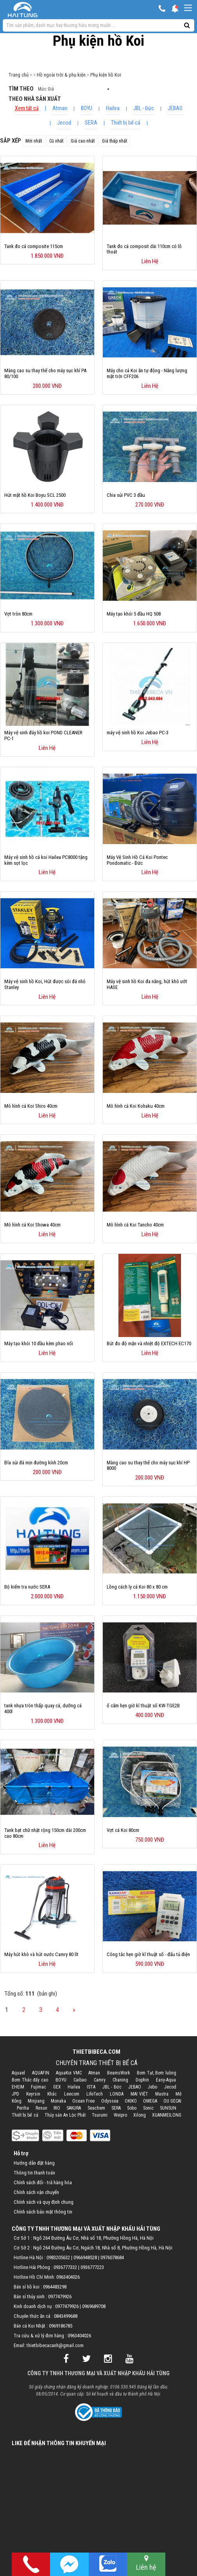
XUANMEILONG (166, 2115)
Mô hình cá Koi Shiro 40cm (30, 1106)
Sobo (131, 2108)
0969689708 (94, 2306)
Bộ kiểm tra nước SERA (27, 1587)
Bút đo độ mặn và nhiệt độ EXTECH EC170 (149, 1343)
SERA (91, 123)
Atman (59, 108)
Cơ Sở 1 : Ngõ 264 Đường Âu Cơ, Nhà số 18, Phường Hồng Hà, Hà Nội (84, 2238)
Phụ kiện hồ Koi (105, 75)
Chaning (120, 2080)
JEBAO (175, 108)
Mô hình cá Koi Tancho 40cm (135, 1225)
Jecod (64, 123)
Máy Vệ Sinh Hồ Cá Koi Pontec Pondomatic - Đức (137, 860)
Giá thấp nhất (114, 141)
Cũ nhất (56, 141)
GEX (57, 2087)
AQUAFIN (40, 2073)
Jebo (152, 2087)
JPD (15, 2094)
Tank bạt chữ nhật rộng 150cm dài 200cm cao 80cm (45, 1833)
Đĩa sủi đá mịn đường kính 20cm (36, 1463)
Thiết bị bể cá (125, 123)
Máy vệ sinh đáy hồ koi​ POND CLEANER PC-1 (43, 735)
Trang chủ (19, 75)
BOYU (86, 108)
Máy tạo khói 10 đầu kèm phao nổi (38, 1343)
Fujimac (38, 2087)
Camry (100, 2080)
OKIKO (131, 2101)
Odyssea (109, 2101)
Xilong (139, 2115)
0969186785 (60, 2326)
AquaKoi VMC (69, 2073)
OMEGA (150, 2101)
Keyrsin (33, 2094)
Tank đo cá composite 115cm (33, 246)
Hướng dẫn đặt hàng (34, 2163)
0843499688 (65, 2316)
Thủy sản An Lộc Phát (65, 2115)
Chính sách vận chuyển (36, 2192)
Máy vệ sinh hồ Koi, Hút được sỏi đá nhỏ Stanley (45, 984)
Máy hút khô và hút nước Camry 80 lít (41, 1954)
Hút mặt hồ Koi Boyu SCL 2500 (35, 495)
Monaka (58, 2101)
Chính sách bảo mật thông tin (43, 2212)
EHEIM (18, 2087)
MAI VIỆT (139, 2094)
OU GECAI (172, 2101)
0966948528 (85, 2257)
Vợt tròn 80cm (18, 614)
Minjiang (36, 2101)
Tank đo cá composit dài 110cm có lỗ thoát (144, 249)
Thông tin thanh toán (34, 2173)
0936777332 (65, 2267)
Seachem (96, 2108)
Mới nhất (33, 141)
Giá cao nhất (83, 141)
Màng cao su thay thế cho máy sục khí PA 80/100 (45, 373)
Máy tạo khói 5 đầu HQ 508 (134, 614)
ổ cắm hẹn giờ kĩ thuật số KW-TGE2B (143, 1705)
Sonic (148, 2108)
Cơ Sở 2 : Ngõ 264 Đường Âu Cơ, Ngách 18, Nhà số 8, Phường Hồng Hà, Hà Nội (93, 2248)
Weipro (120, 2115)
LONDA (117, 2094)
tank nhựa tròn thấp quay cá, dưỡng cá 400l (43, 1708)
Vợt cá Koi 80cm (123, 1830)
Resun (41, 2108)
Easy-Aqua (166, 2080)
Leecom (71, 2094)
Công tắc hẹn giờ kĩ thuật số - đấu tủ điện (148, 1954)
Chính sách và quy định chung (43, 2202)
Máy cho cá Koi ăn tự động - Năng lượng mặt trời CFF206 (147, 373)
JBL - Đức (143, 108)
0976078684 (112, 2257)
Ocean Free (83, 2101)
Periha (23, 2108)
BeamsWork (118, 2073)
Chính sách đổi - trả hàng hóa (43, 2182)
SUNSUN (168, 2108)
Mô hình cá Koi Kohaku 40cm (136, 1106)
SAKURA (73, 2108)
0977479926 (60, 2296)
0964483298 (54, 2287)
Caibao (79, 2080)
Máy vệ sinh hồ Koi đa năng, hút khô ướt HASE (147, 984)
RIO (57, 2108)
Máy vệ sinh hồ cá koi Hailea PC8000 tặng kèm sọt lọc (46, 860)
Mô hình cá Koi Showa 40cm (32, 1225)
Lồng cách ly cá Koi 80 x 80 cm (137, 1587)
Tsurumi (99, 2115)
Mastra (161, 2094)
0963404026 (68, 2277)
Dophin (142, 2080)
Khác (52, 2094)
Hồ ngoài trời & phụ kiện (61, 75)
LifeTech (94, 2094)
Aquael (18, 2073)
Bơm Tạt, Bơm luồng (156, 2073)
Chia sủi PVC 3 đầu (126, 495)
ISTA (91, 2087)
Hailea (113, 108)
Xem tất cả (27, 108)
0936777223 (92, 2267)
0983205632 (58, 2257)
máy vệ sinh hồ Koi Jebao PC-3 (137, 732)
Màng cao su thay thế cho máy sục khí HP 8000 (148, 1465)
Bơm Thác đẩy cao (30, 2080)
